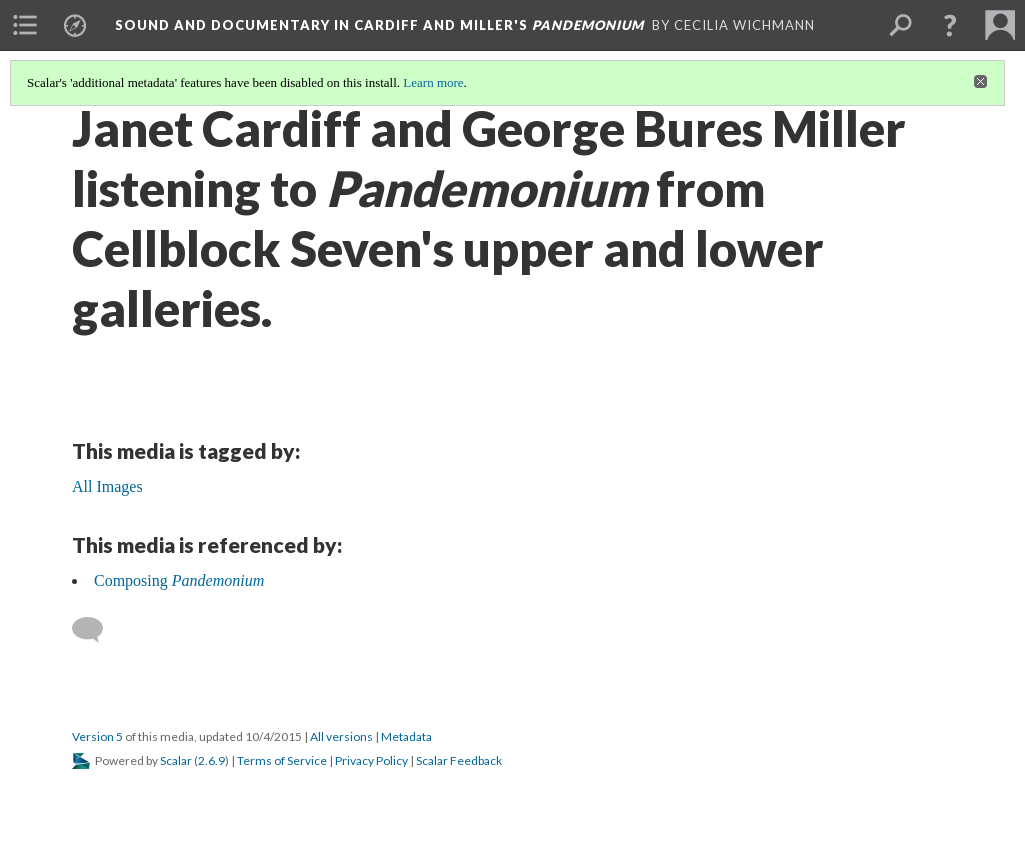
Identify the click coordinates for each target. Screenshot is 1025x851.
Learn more (433, 82)
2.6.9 (211, 760)
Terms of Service (282, 760)
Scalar (176, 760)
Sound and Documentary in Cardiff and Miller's (379, 25)
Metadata (406, 736)
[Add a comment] (96, 630)
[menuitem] (25, 25)
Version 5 (97, 736)
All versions (341, 736)
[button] (950, 25)
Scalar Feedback (459, 760)
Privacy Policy (371, 760)
